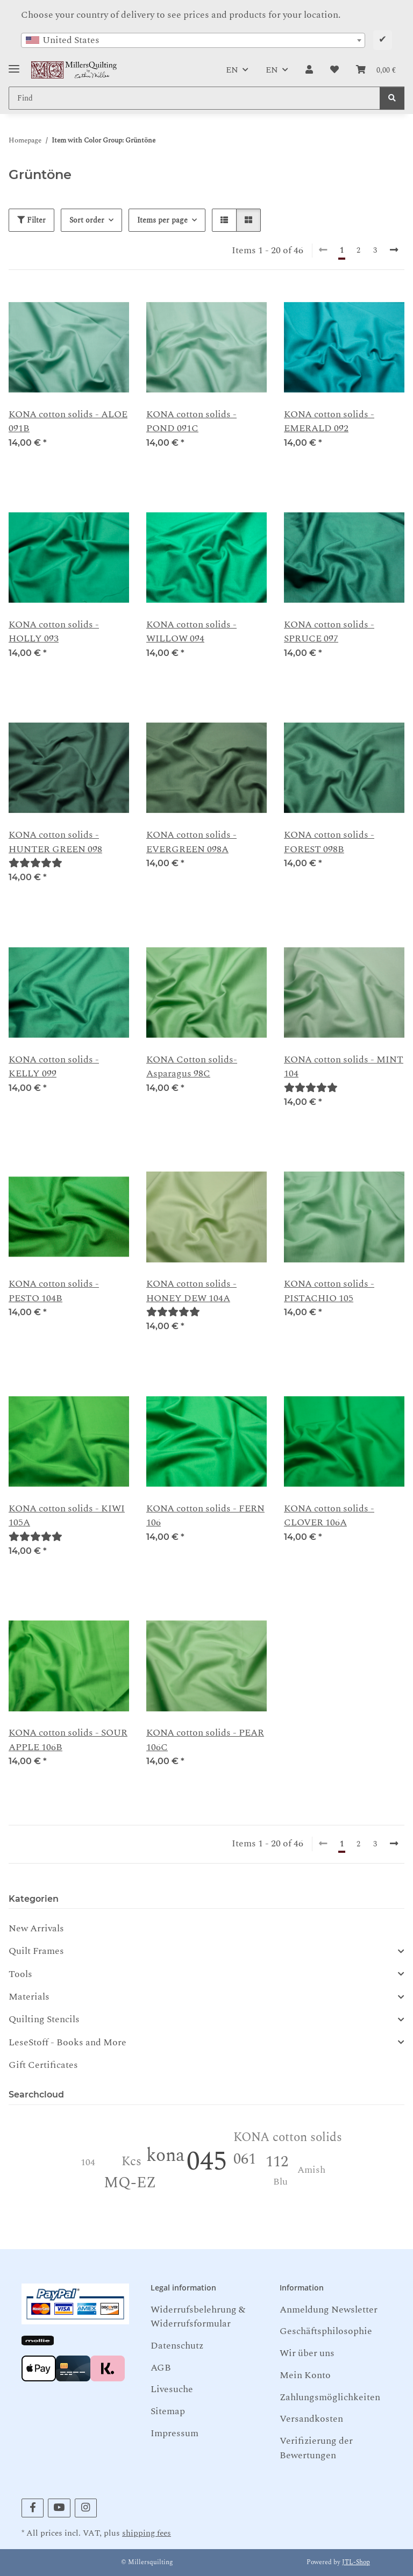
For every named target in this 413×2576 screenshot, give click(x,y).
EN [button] (232, 69)
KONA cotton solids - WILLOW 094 (191, 632)
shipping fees (146, 2533)
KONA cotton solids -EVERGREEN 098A (191, 842)
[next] (393, 250)
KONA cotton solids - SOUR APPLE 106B (68, 1740)
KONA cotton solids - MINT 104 (343, 1067)
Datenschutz (177, 2345)
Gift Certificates (43, 2065)
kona (165, 2155)
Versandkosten (311, 2418)
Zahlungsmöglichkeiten (330, 2397)
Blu (280, 2181)
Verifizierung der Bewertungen (316, 2448)
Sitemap (168, 2411)
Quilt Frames (36, 1951)
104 (88, 2162)
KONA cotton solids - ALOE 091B (68, 422)
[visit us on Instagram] (86, 2508)
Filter (31, 220)
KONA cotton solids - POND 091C (191, 422)
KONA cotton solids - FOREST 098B (329, 842)
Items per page (162, 220)
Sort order (86, 220)
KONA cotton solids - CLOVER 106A (329, 1516)
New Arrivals (36, 1928)
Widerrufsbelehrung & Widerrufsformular (198, 2316)
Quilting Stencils (44, 2019)
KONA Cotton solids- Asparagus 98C (191, 1067)
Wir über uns (307, 2353)
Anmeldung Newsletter (329, 2309)
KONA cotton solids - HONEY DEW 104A (191, 1291)
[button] (309, 70)
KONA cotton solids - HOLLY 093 (54, 632)
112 (277, 2161)
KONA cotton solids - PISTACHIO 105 (329, 1291)
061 (244, 2159)
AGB (161, 2367)
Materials (29, 1997)
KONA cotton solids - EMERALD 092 (329, 422)
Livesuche (172, 2389)
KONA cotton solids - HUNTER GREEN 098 (55, 842)
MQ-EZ (130, 2182)
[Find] (392, 98)
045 (207, 2162)
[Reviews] (35, 863)
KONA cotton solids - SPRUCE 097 (329, 632)
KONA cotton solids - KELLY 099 (54, 1067)
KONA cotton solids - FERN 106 (205, 1516)
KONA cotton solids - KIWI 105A (67, 1516)
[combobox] (193, 40)
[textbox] (193, 40)
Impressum (174, 2433)
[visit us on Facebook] (33, 2508)
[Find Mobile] (194, 98)
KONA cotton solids (287, 2137)
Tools (20, 1974)
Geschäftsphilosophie (326, 2331)
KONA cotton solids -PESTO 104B (54, 1291)
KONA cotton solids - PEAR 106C (205, 1740)
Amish (311, 2170)
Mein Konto (305, 2375)
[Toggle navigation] (14, 65)
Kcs (131, 2161)
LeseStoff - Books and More (67, 2043)
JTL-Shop (356, 2562)
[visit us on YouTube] (59, 2508)
